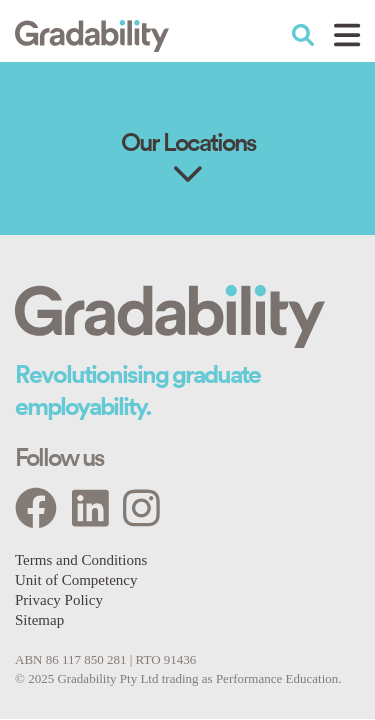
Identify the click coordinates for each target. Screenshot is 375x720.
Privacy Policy (59, 600)
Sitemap (39, 620)
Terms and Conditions (81, 560)
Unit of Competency (76, 580)
